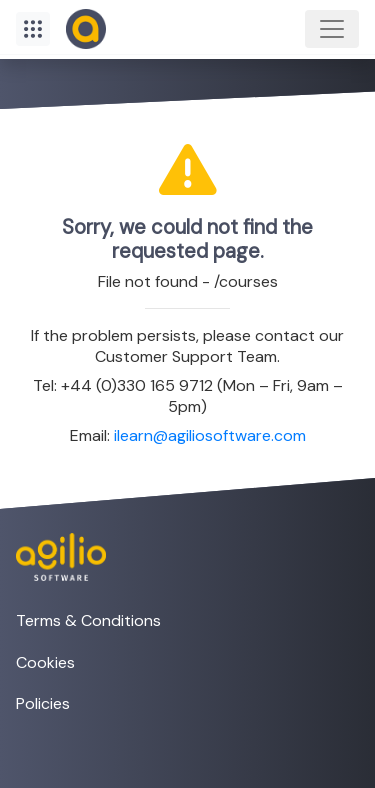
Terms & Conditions (88, 620)
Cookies (45, 662)
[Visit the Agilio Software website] (53, 557)
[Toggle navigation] (332, 29)
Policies (43, 703)
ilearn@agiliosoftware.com (210, 435)
